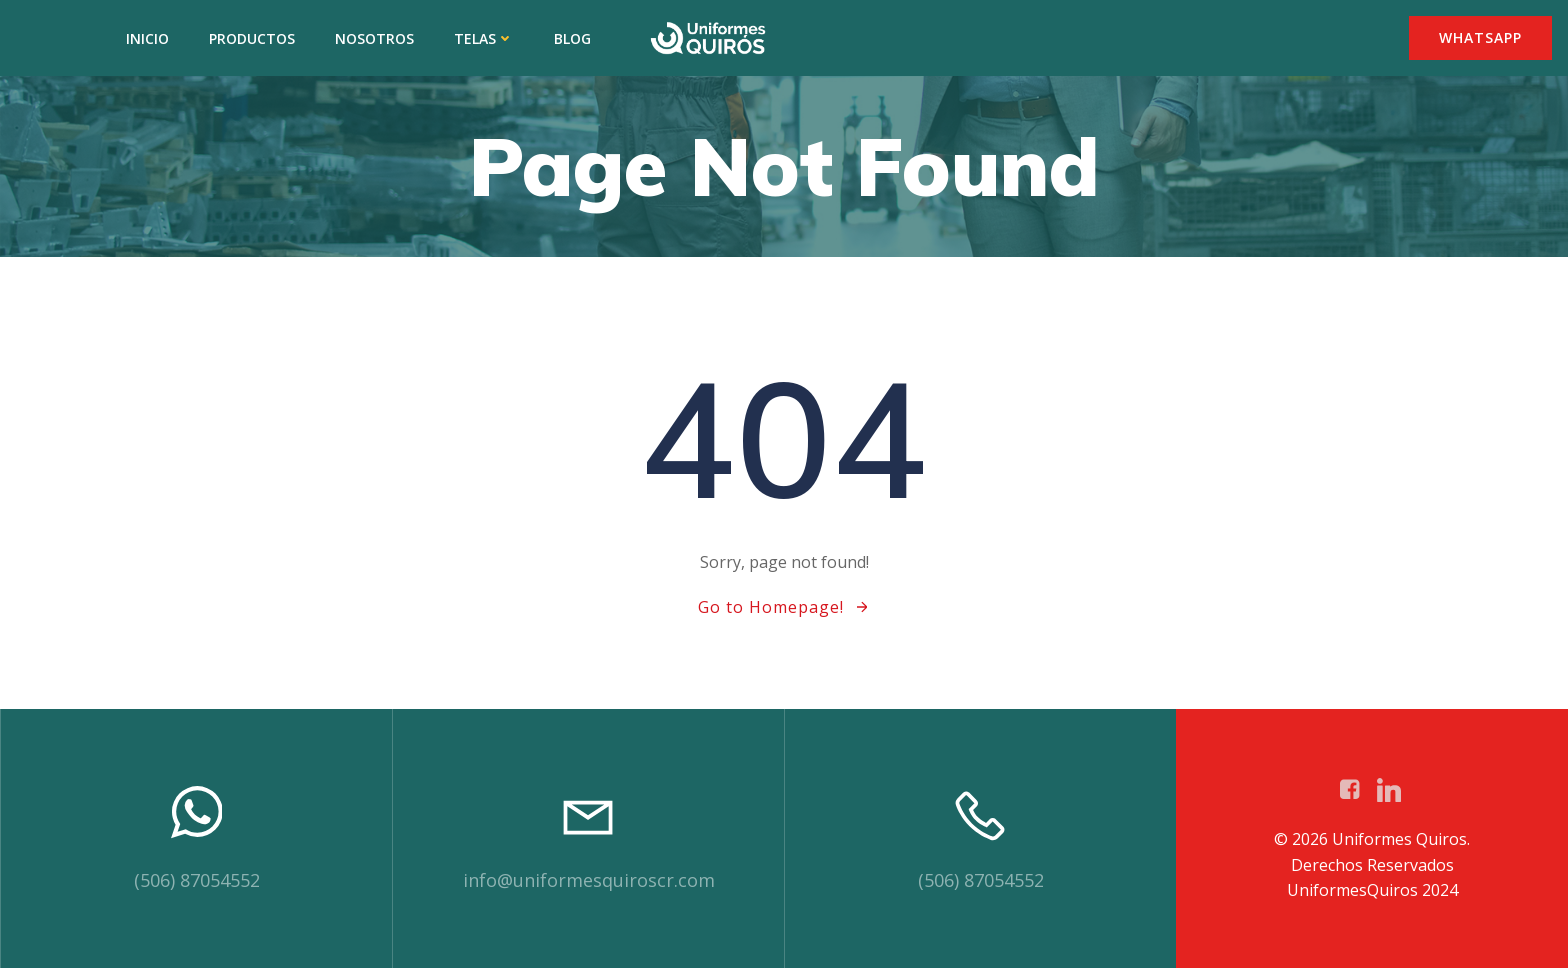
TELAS (484, 38)
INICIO (147, 38)
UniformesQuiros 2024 (1372, 890)
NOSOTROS (374, 38)
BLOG (572, 38)
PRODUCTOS (252, 38)
